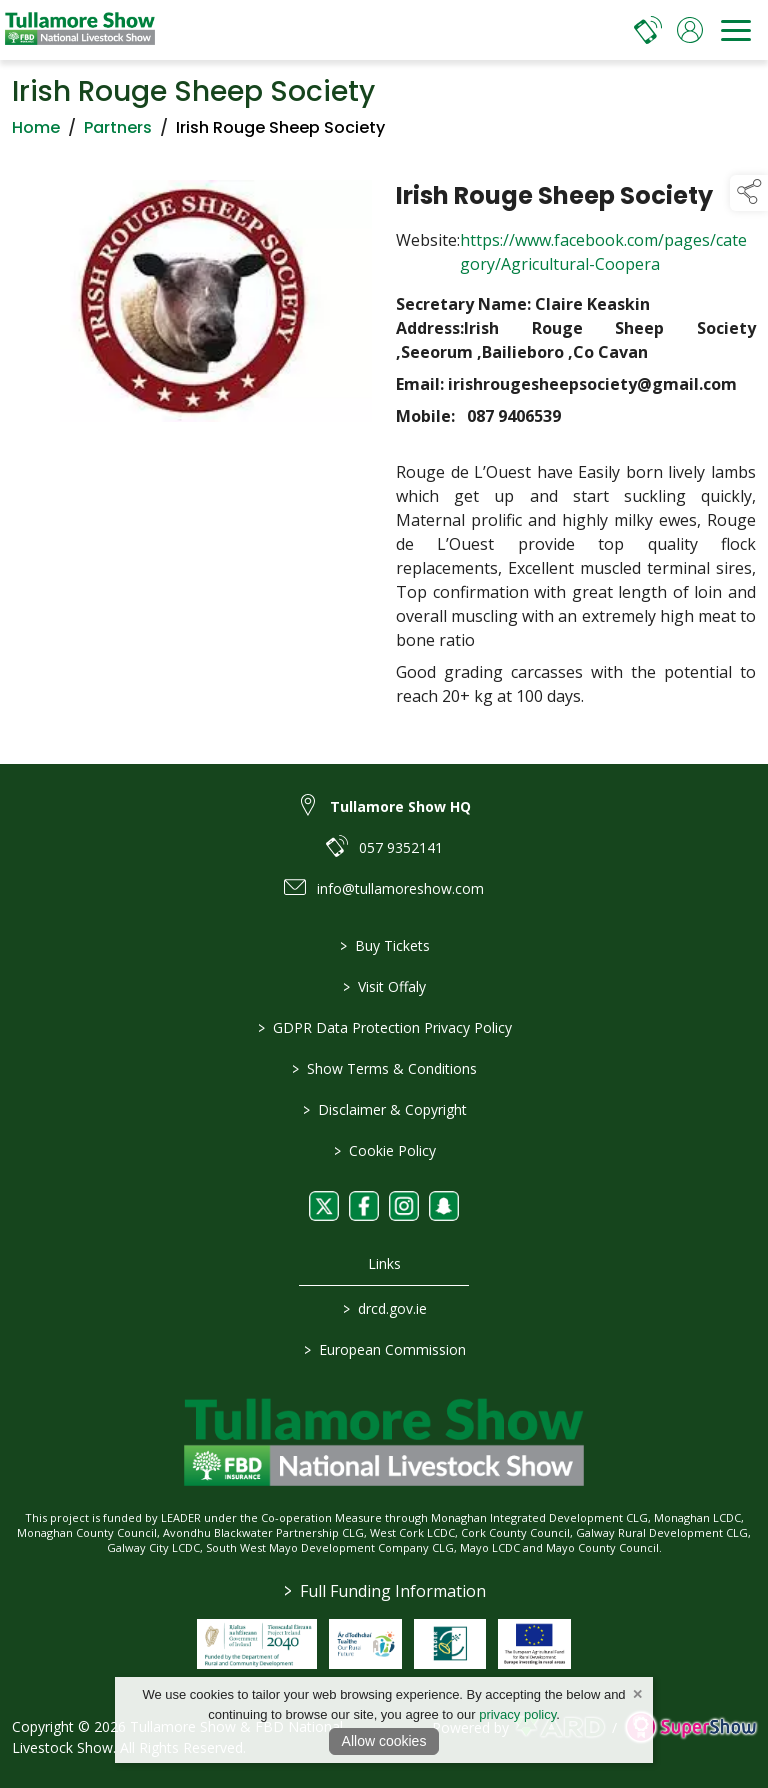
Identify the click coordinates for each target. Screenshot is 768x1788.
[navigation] (736, 30)
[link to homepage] (80, 30)
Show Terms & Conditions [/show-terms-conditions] (384, 1068)
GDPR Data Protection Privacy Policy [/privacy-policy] (384, 1027)
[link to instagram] (404, 1206)
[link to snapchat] (444, 1206)
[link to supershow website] (690, 1727)
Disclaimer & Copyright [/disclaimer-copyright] (384, 1109)
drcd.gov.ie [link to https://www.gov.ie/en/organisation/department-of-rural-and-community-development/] (384, 1308)
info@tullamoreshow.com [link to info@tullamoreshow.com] (400, 888)
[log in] (690, 30)
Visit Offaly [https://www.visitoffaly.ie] (384, 986)
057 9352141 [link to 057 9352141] (401, 847)
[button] (749, 193)
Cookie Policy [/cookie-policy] (384, 1150)
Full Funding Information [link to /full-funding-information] (384, 1591)
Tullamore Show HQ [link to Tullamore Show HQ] (400, 806)
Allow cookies (384, 1741)
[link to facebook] (364, 1206)
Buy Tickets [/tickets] (384, 945)
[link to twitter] (324, 1206)
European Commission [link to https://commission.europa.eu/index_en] (384, 1349)
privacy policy (517, 1714)
